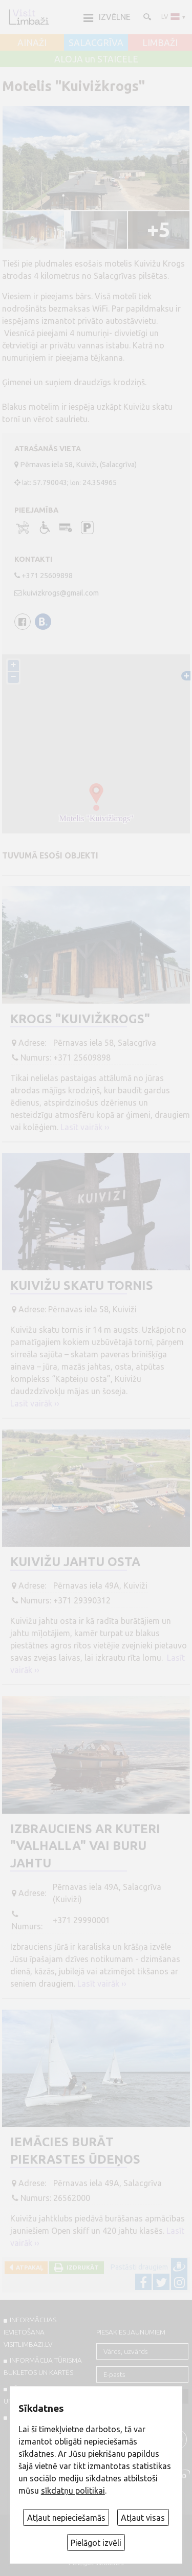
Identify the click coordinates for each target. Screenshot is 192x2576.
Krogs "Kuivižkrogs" (80, 1019)
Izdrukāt (81, 2267)
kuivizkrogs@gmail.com (61, 593)
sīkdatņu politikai (73, 2490)
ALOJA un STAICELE (96, 59)
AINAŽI (32, 43)
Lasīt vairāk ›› (85, 1127)
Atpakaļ (28, 2267)
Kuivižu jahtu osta (75, 1562)
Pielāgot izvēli (96, 2542)
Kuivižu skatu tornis (81, 1285)
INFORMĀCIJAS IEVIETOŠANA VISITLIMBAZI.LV (30, 2332)
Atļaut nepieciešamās (66, 2517)
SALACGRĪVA (96, 43)
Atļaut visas (143, 2517)
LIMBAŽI (160, 43)
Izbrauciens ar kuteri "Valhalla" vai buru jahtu (85, 1846)
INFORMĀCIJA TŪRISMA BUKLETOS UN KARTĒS (43, 2366)
